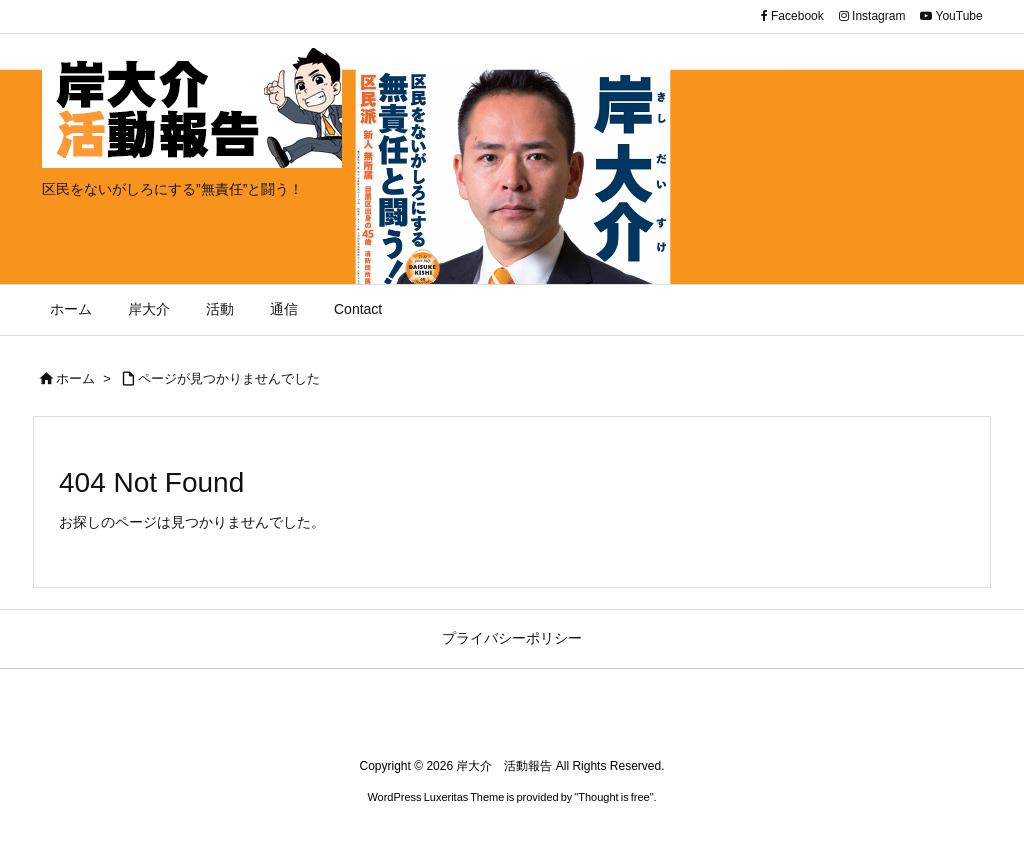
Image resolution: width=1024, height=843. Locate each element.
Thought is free (613, 797)
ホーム (75, 378)
